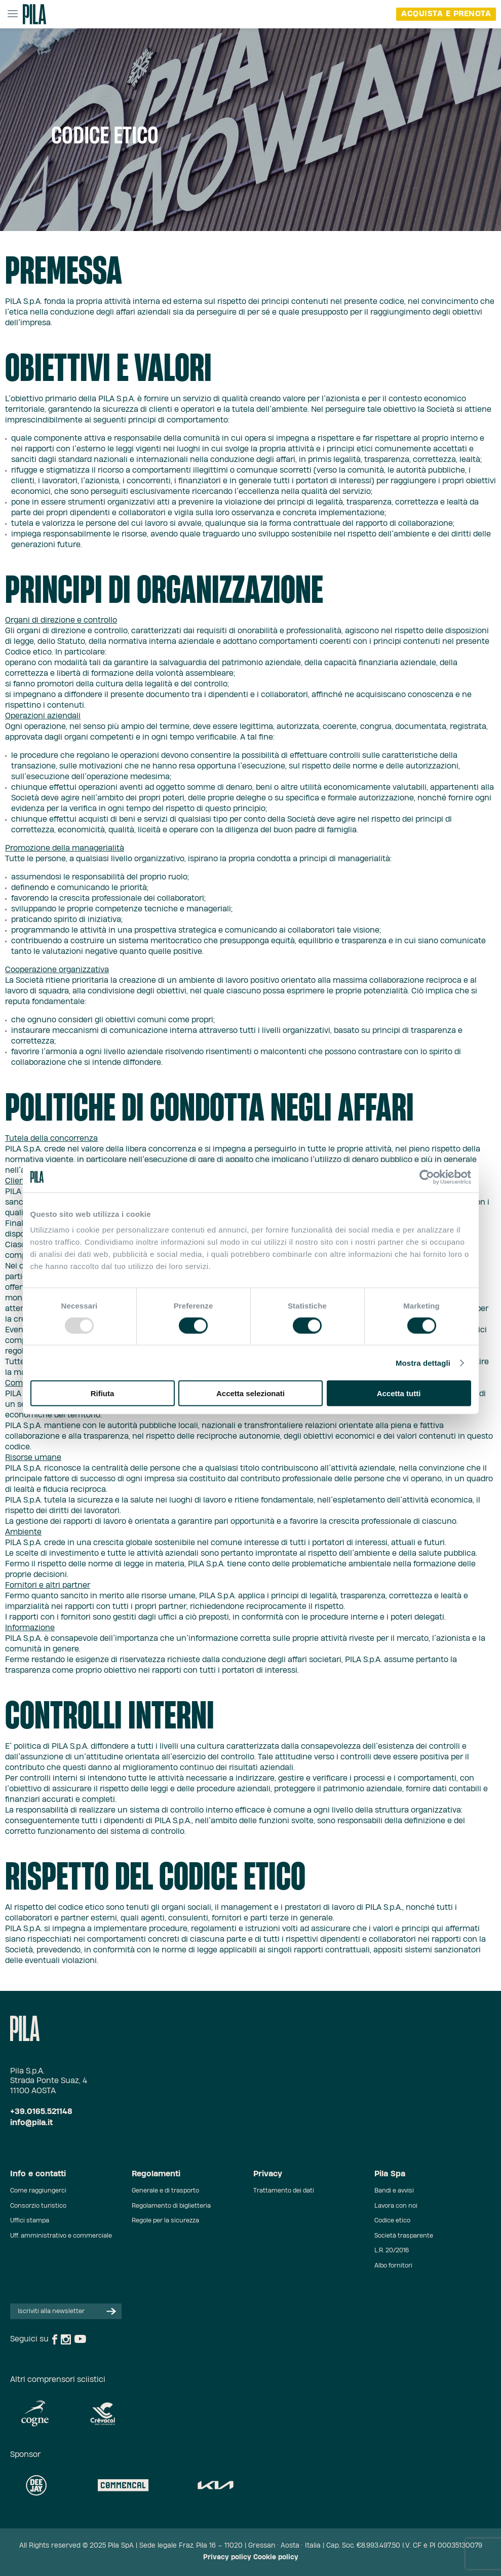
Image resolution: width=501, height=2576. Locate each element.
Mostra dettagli (423, 1362)
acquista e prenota (446, 14)
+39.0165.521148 (41, 2112)
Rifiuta (102, 1393)
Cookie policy (275, 2557)
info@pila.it (31, 2123)
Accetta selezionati (250, 1393)
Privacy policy (227, 2557)
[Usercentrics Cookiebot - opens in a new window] (426, 1176)
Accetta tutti (399, 1393)
